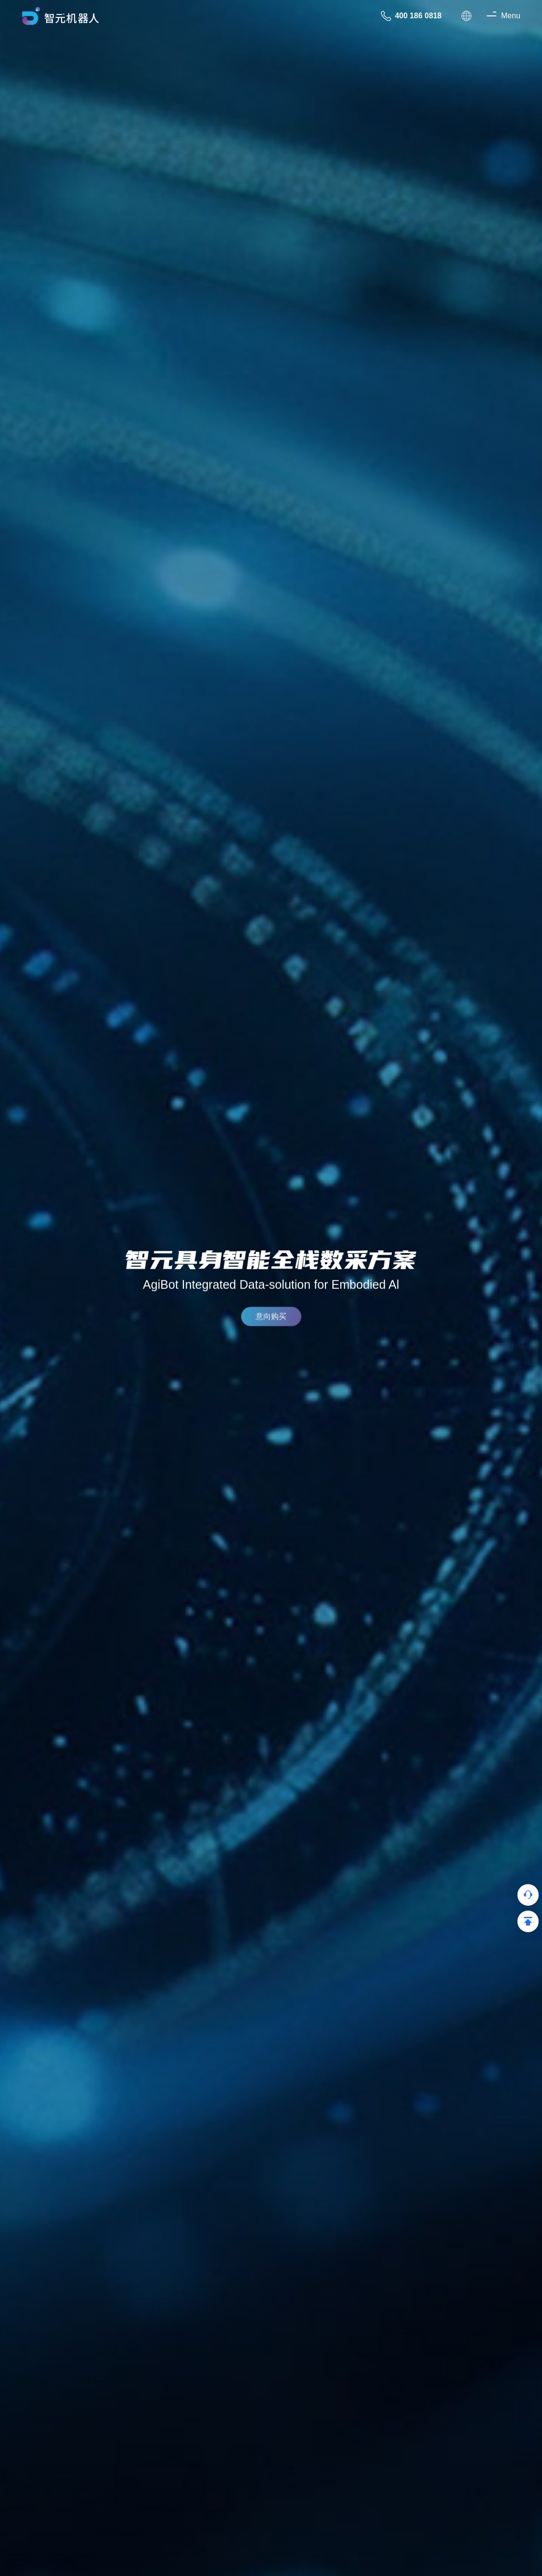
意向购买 (271, 1321)
